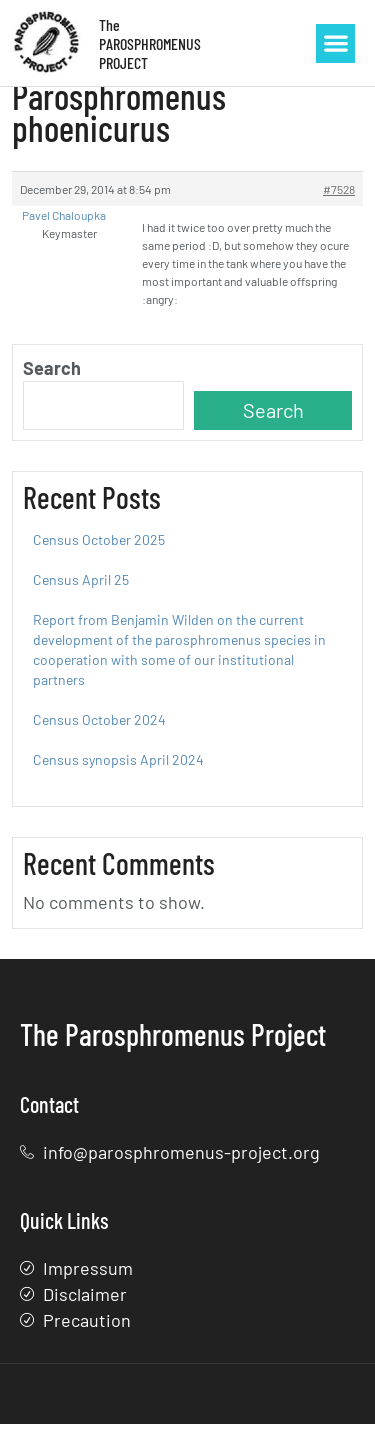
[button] (335, 43)
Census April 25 (81, 586)
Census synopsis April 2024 (118, 766)
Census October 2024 (99, 726)
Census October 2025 (99, 546)
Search (52, 375)
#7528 (339, 196)
